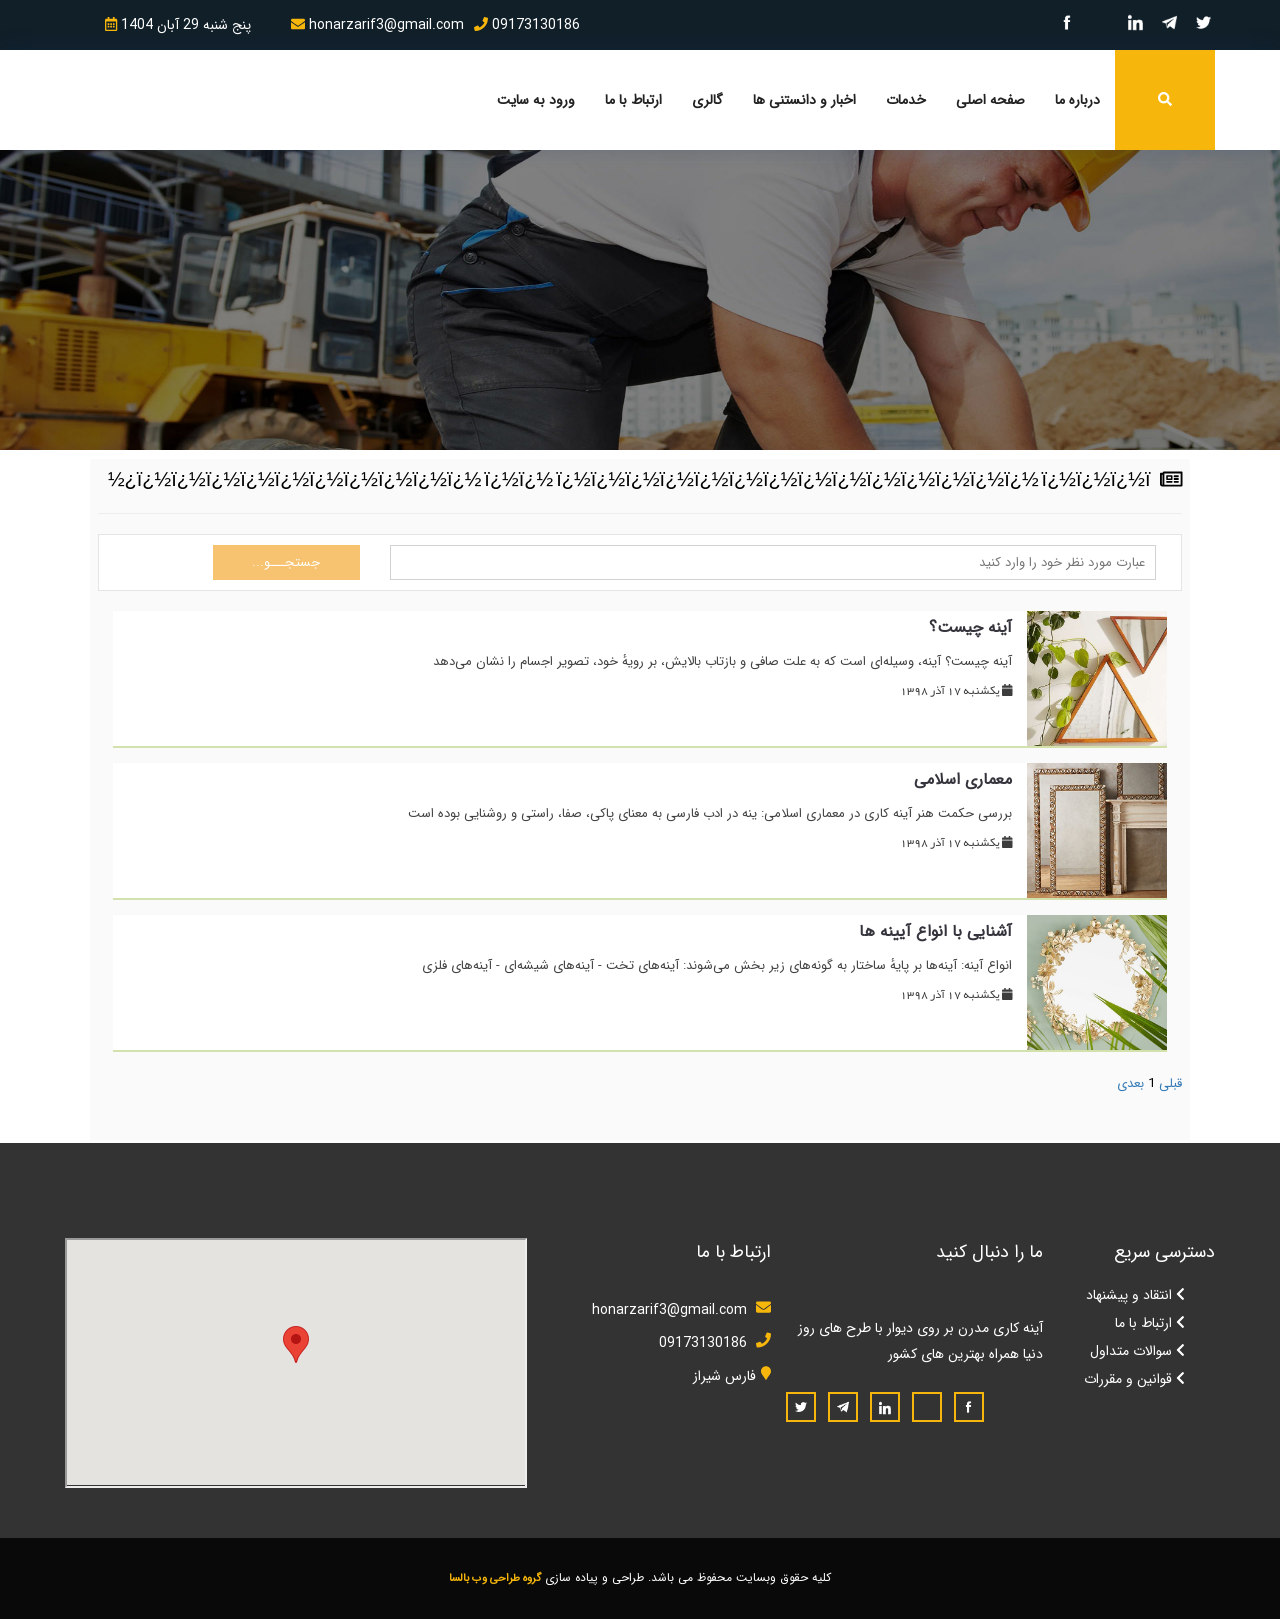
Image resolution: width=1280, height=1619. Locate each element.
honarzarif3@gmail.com (377, 25)
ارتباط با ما (633, 100)
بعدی (1130, 1083)
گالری (707, 100)
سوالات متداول (1137, 1351)
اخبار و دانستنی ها (804, 100)
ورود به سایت (536, 100)
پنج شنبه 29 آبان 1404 (178, 25)
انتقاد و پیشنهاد (1135, 1295)
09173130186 (527, 25)
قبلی (1170, 1083)
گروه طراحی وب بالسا (495, 1578)
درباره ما (1077, 100)
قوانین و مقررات (1134, 1379)
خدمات (906, 100)
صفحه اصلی (990, 100)
